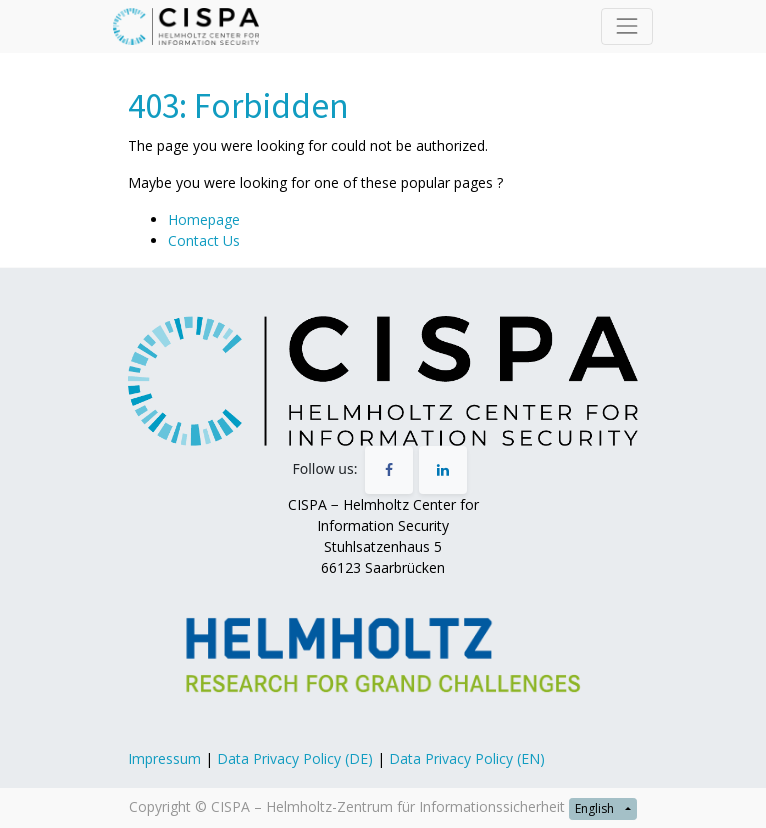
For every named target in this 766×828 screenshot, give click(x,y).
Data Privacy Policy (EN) (467, 758)
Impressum (164, 758)
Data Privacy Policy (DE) (295, 758)
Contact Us (204, 240)
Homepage (204, 219)
